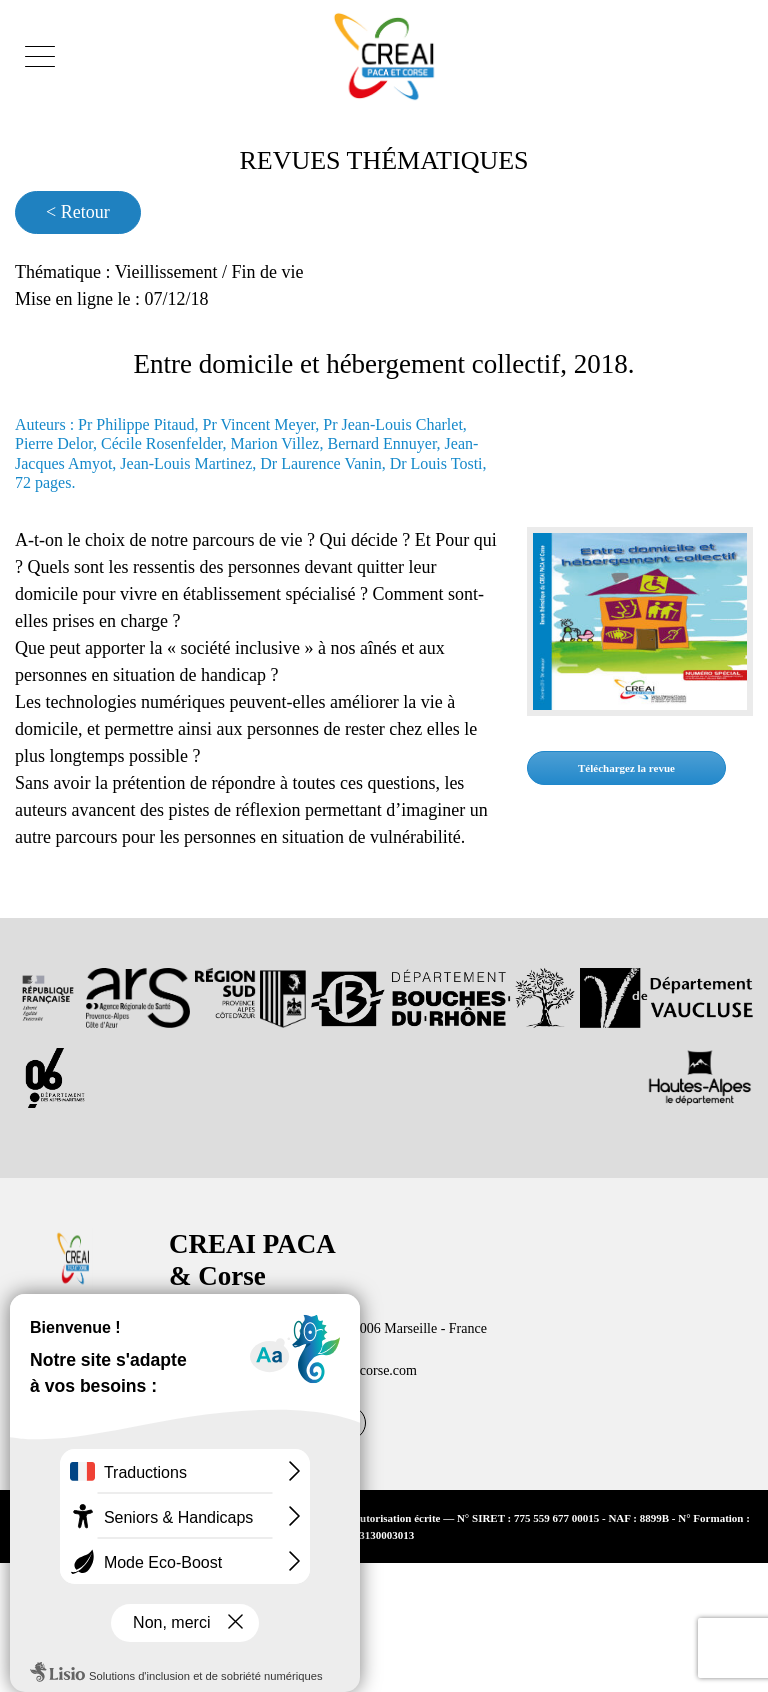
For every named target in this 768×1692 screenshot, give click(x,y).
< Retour (84, 212)
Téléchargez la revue (638, 808)
